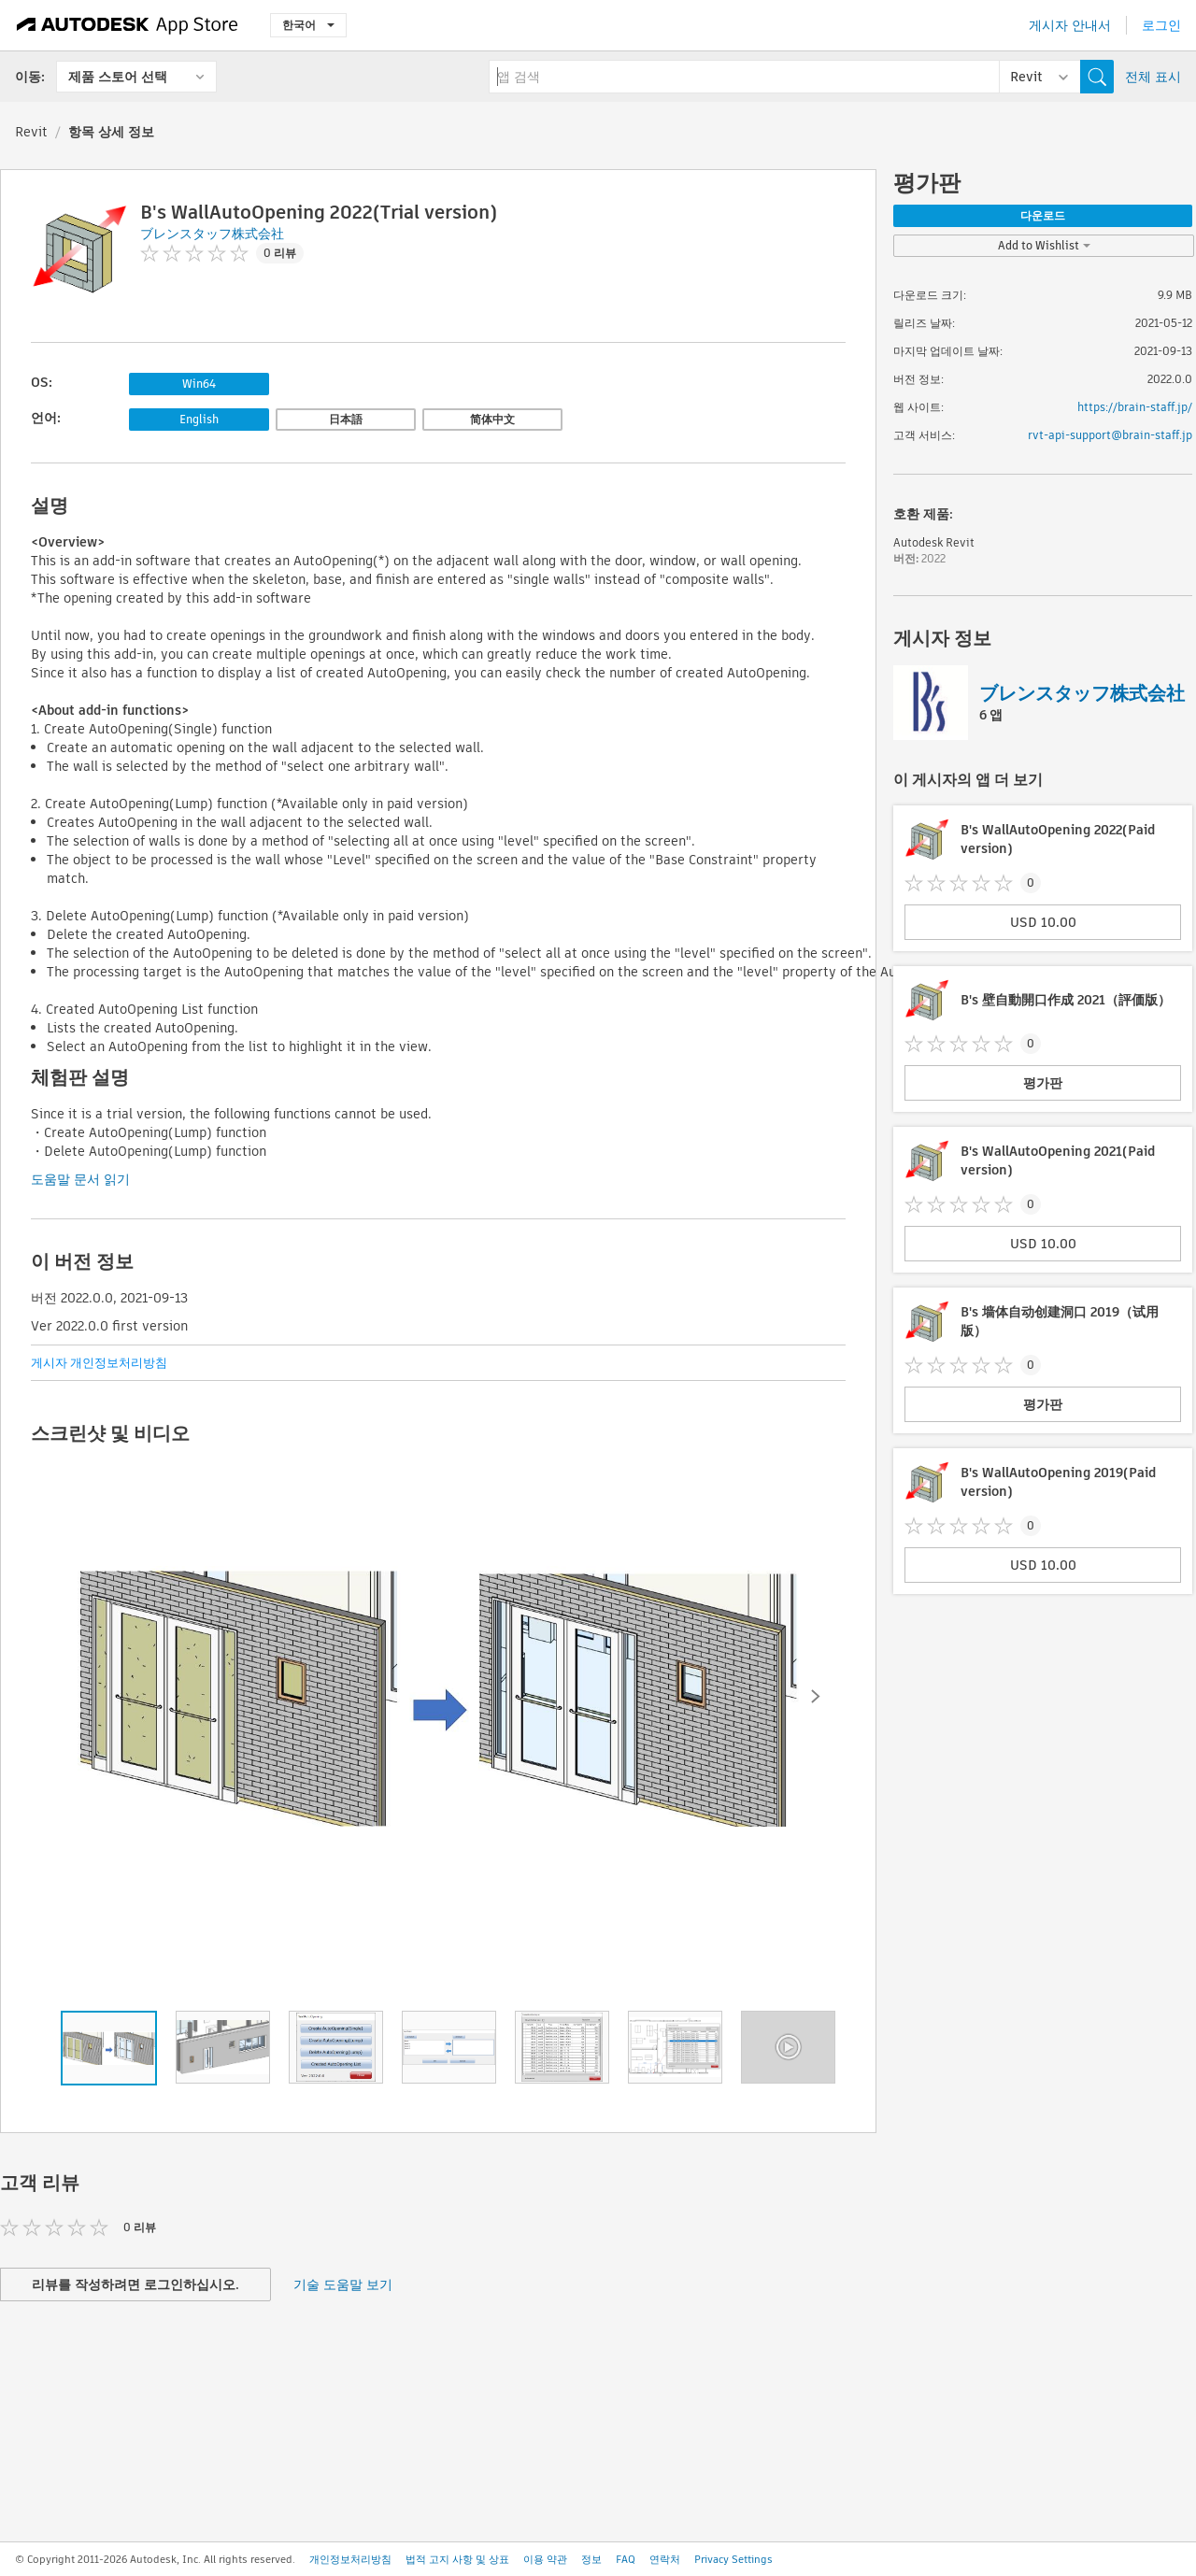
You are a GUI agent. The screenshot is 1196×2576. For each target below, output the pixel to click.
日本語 (346, 419)
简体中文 (492, 419)
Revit (31, 131)
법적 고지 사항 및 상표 (457, 2559)
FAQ (625, 2559)
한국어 (308, 25)
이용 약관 (545, 2559)
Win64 (199, 383)
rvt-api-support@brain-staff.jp (1110, 435)
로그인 (1161, 25)
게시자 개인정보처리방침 (99, 1363)
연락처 (664, 2559)
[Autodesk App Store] (127, 25)
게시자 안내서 (1070, 25)
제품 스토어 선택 (117, 76)
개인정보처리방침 (350, 2559)
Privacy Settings (733, 2559)
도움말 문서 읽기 (80, 1179)
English (199, 419)
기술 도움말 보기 (342, 2284)
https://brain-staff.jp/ (1134, 407)
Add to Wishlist (1044, 245)
